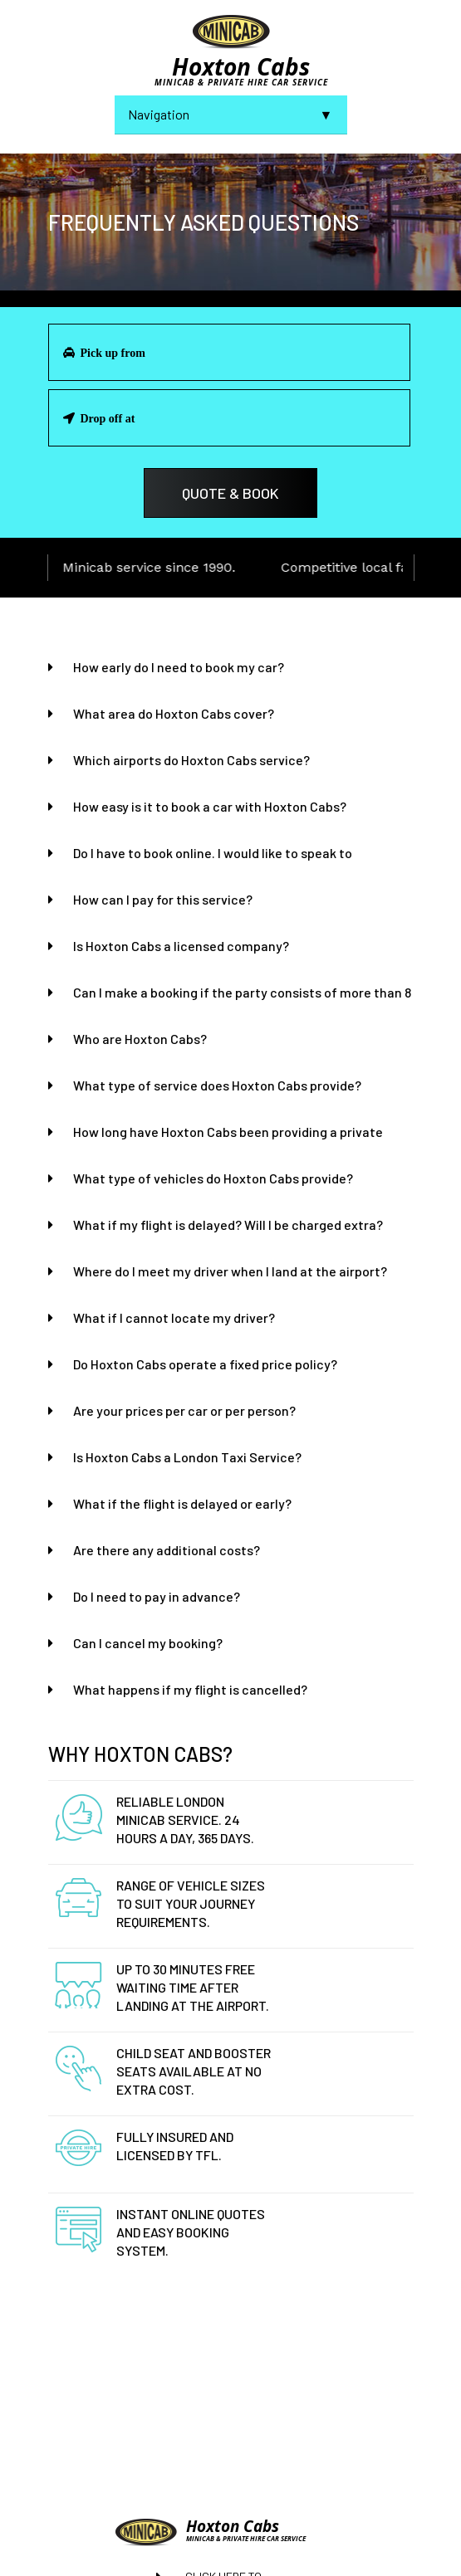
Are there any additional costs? (166, 1550)
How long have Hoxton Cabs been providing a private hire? (228, 1132)
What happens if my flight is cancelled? (190, 1689)
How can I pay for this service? (163, 899)
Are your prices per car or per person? (184, 1410)
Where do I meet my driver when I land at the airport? (230, 1271)
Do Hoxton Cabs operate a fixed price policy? (205, 1364)
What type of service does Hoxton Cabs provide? (217, 1085)
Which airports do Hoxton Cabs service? (191, 760)
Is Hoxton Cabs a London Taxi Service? (187, 1457)
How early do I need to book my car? (178, 667)
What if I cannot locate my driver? (174, 1317)
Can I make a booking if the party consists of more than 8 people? (242, 993)
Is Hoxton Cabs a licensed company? (181, 946)
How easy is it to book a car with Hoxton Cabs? (209, 806)
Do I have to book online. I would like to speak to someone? (212, 853)
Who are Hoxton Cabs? (140, 1038)
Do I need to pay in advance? (156, 1596)
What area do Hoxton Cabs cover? (173, 713)
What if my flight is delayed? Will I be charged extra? (228, 1224)
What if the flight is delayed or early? (182, 1503)
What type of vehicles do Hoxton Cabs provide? (213, 1178)
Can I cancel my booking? (148, 1643)
